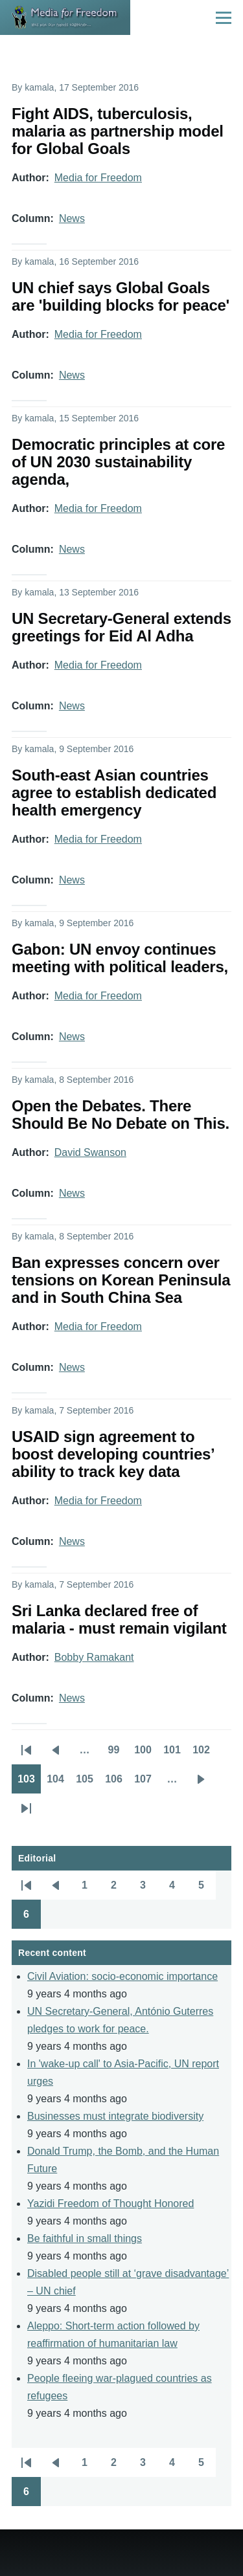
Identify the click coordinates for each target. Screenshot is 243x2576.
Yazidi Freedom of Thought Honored (110, 2203)
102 (204, 1754)
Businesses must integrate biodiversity (115, 2116)
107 (145, 1783)
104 (58, 1783)
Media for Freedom (98, 177)
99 (118, 1754)
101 (175, 1754)
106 (116, 1783)
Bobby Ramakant (94, 1657)
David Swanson (90, 1152)
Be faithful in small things (84, 2238)
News (72, 218)
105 (87, 1783)
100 (145, 1754)
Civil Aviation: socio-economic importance (122, 1976)
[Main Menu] (223, 17)
